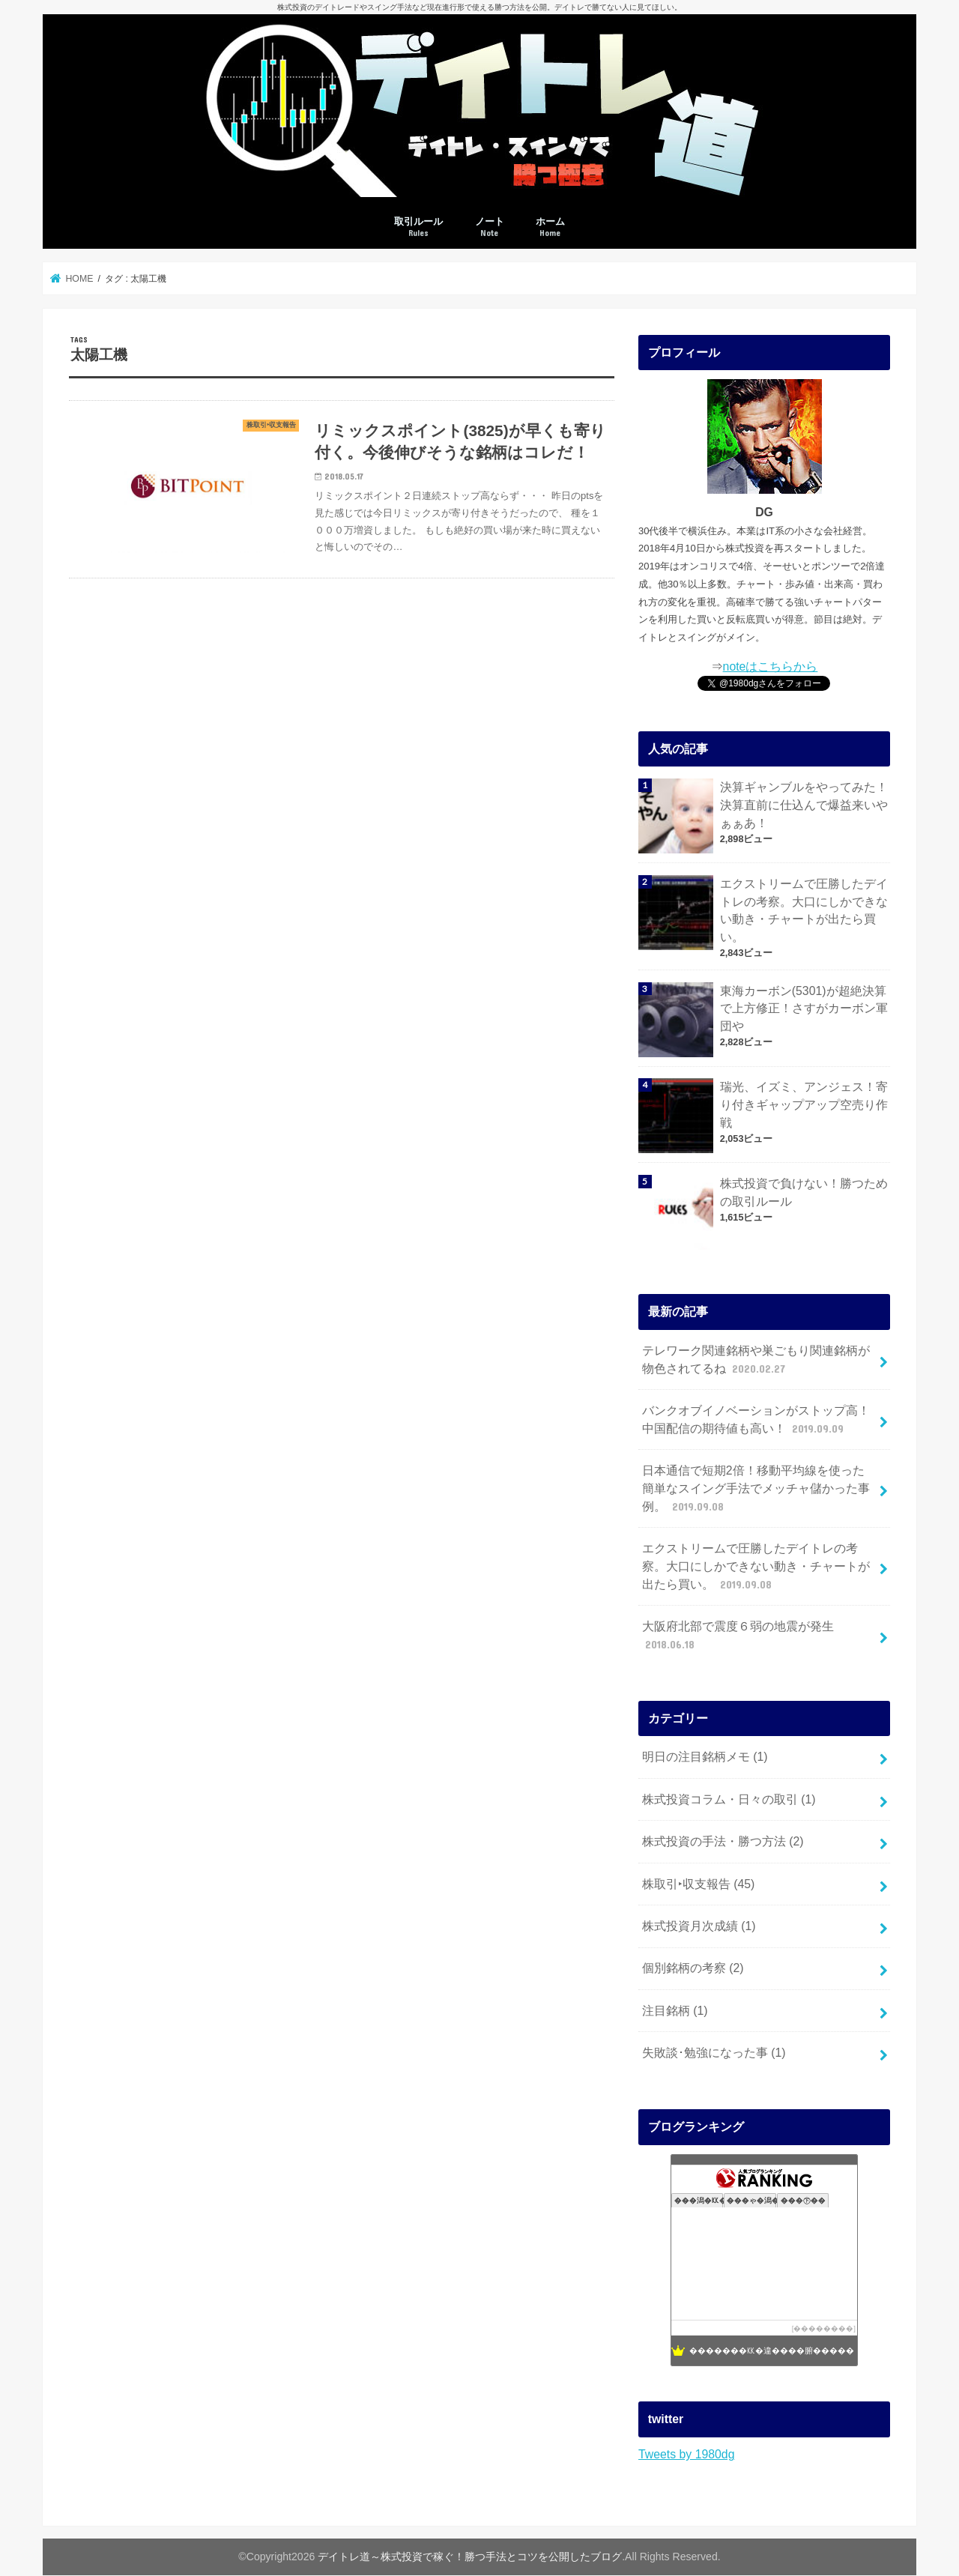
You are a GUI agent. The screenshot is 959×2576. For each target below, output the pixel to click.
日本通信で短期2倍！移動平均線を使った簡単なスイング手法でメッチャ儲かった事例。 (756, 1489)
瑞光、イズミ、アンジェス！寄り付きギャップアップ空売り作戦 (803, 1104)
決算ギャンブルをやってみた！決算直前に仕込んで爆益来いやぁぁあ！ (803, 805)
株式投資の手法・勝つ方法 (723, 1841)
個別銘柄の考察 (693, 1968)
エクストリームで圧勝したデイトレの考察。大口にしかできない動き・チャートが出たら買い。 (803, 910)
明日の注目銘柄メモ (705, 1756)
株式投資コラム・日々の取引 (729, 1799)
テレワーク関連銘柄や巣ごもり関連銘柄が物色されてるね (756, 1360)
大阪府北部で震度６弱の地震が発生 (738, 1636)
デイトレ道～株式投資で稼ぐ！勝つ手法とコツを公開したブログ (470, 2557)
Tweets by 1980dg (686, 2454)
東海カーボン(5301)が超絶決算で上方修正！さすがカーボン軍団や (803, 1009)
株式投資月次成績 (699, 1926)
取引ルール (418, 227)
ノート (489, 227)
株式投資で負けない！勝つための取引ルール (803, 1192)
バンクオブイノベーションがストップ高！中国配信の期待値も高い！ (756, 1420)
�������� (823, 2328)
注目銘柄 (675, 2010)
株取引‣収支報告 (698, 1884)
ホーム (550, 227)
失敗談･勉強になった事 (714, 2052)
